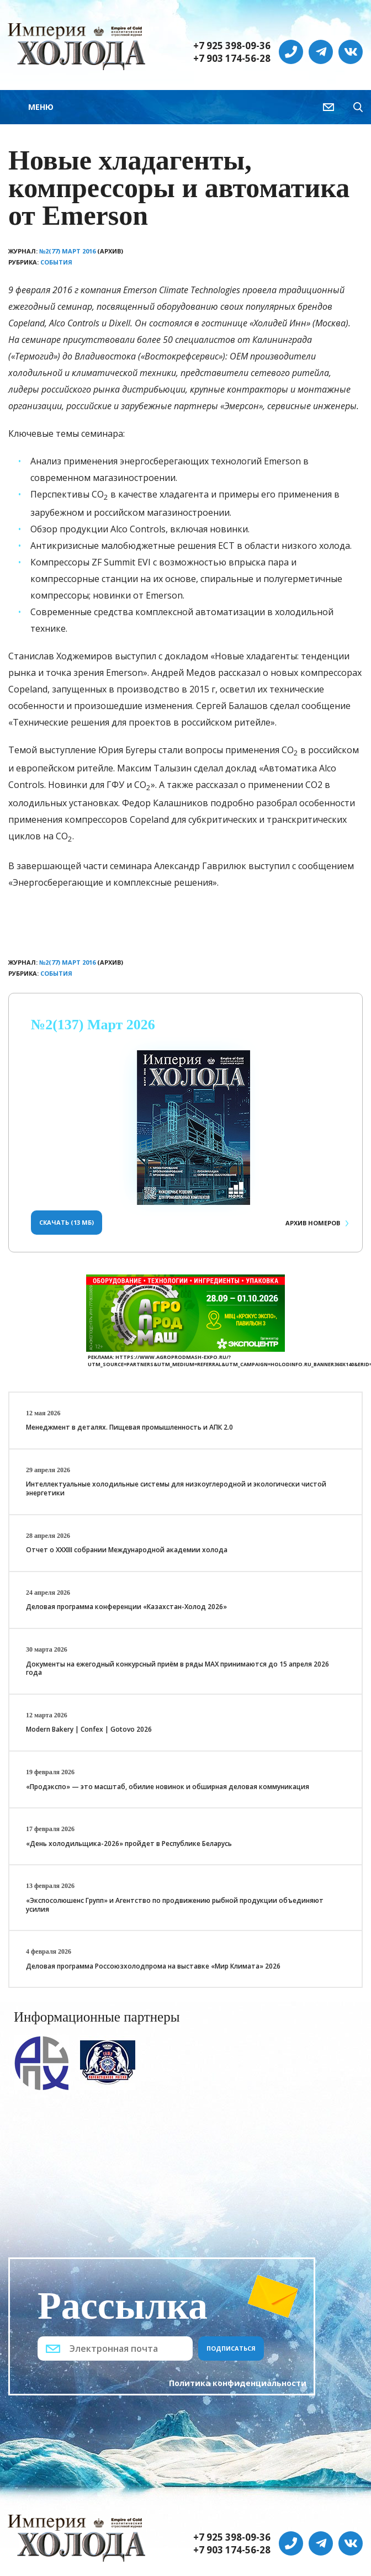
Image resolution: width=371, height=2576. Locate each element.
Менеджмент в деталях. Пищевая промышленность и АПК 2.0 (129, 1427)
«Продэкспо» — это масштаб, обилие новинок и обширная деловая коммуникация (167, 1786)
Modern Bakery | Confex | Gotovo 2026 (89, 1729)
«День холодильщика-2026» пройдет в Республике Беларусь (129, 1843)
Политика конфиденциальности (237, 2383)
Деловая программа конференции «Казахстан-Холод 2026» (126, 1606)
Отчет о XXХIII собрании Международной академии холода (126, 1549)
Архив (312, 1223)
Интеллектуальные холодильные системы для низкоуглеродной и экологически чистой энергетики (176, 1488)
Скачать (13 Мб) (66, 1222)
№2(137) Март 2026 (93, 1025)
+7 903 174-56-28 (232, 58)
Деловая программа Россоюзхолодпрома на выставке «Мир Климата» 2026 (153, 1966)
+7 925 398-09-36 (232, 46)
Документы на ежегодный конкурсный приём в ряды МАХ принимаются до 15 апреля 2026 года (177, 1668)
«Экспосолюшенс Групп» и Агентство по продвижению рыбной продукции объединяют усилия (175, 1905)
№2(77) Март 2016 (67, 251)
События (56, 262)
